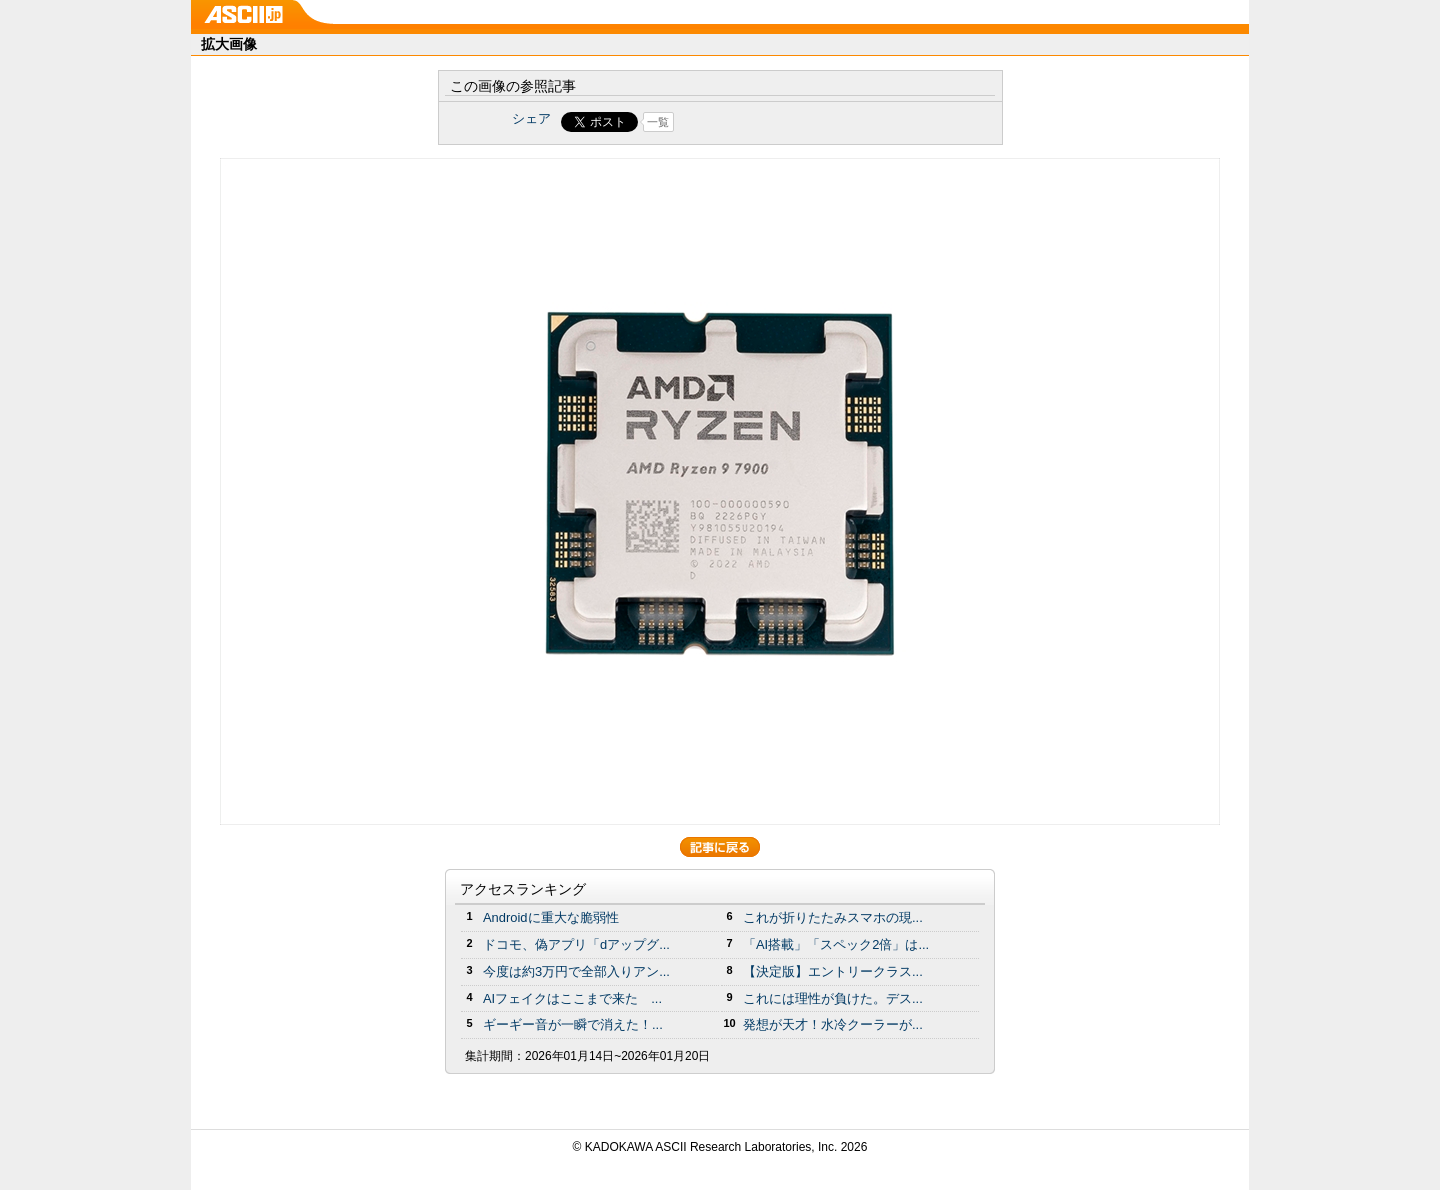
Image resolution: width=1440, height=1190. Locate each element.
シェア (531, 118)
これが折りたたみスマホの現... (833, 917)
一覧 (658, 122)
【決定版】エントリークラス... (833, 971)
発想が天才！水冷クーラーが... (833, 1024)
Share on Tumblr (794, 122)
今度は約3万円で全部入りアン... (576, 971)
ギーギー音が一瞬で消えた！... (573, 1024)
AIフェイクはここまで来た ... (572, 998)
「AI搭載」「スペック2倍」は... (836, 944)
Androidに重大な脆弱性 (551, 917)
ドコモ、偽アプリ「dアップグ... (576, 944)
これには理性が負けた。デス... (833, 998)
